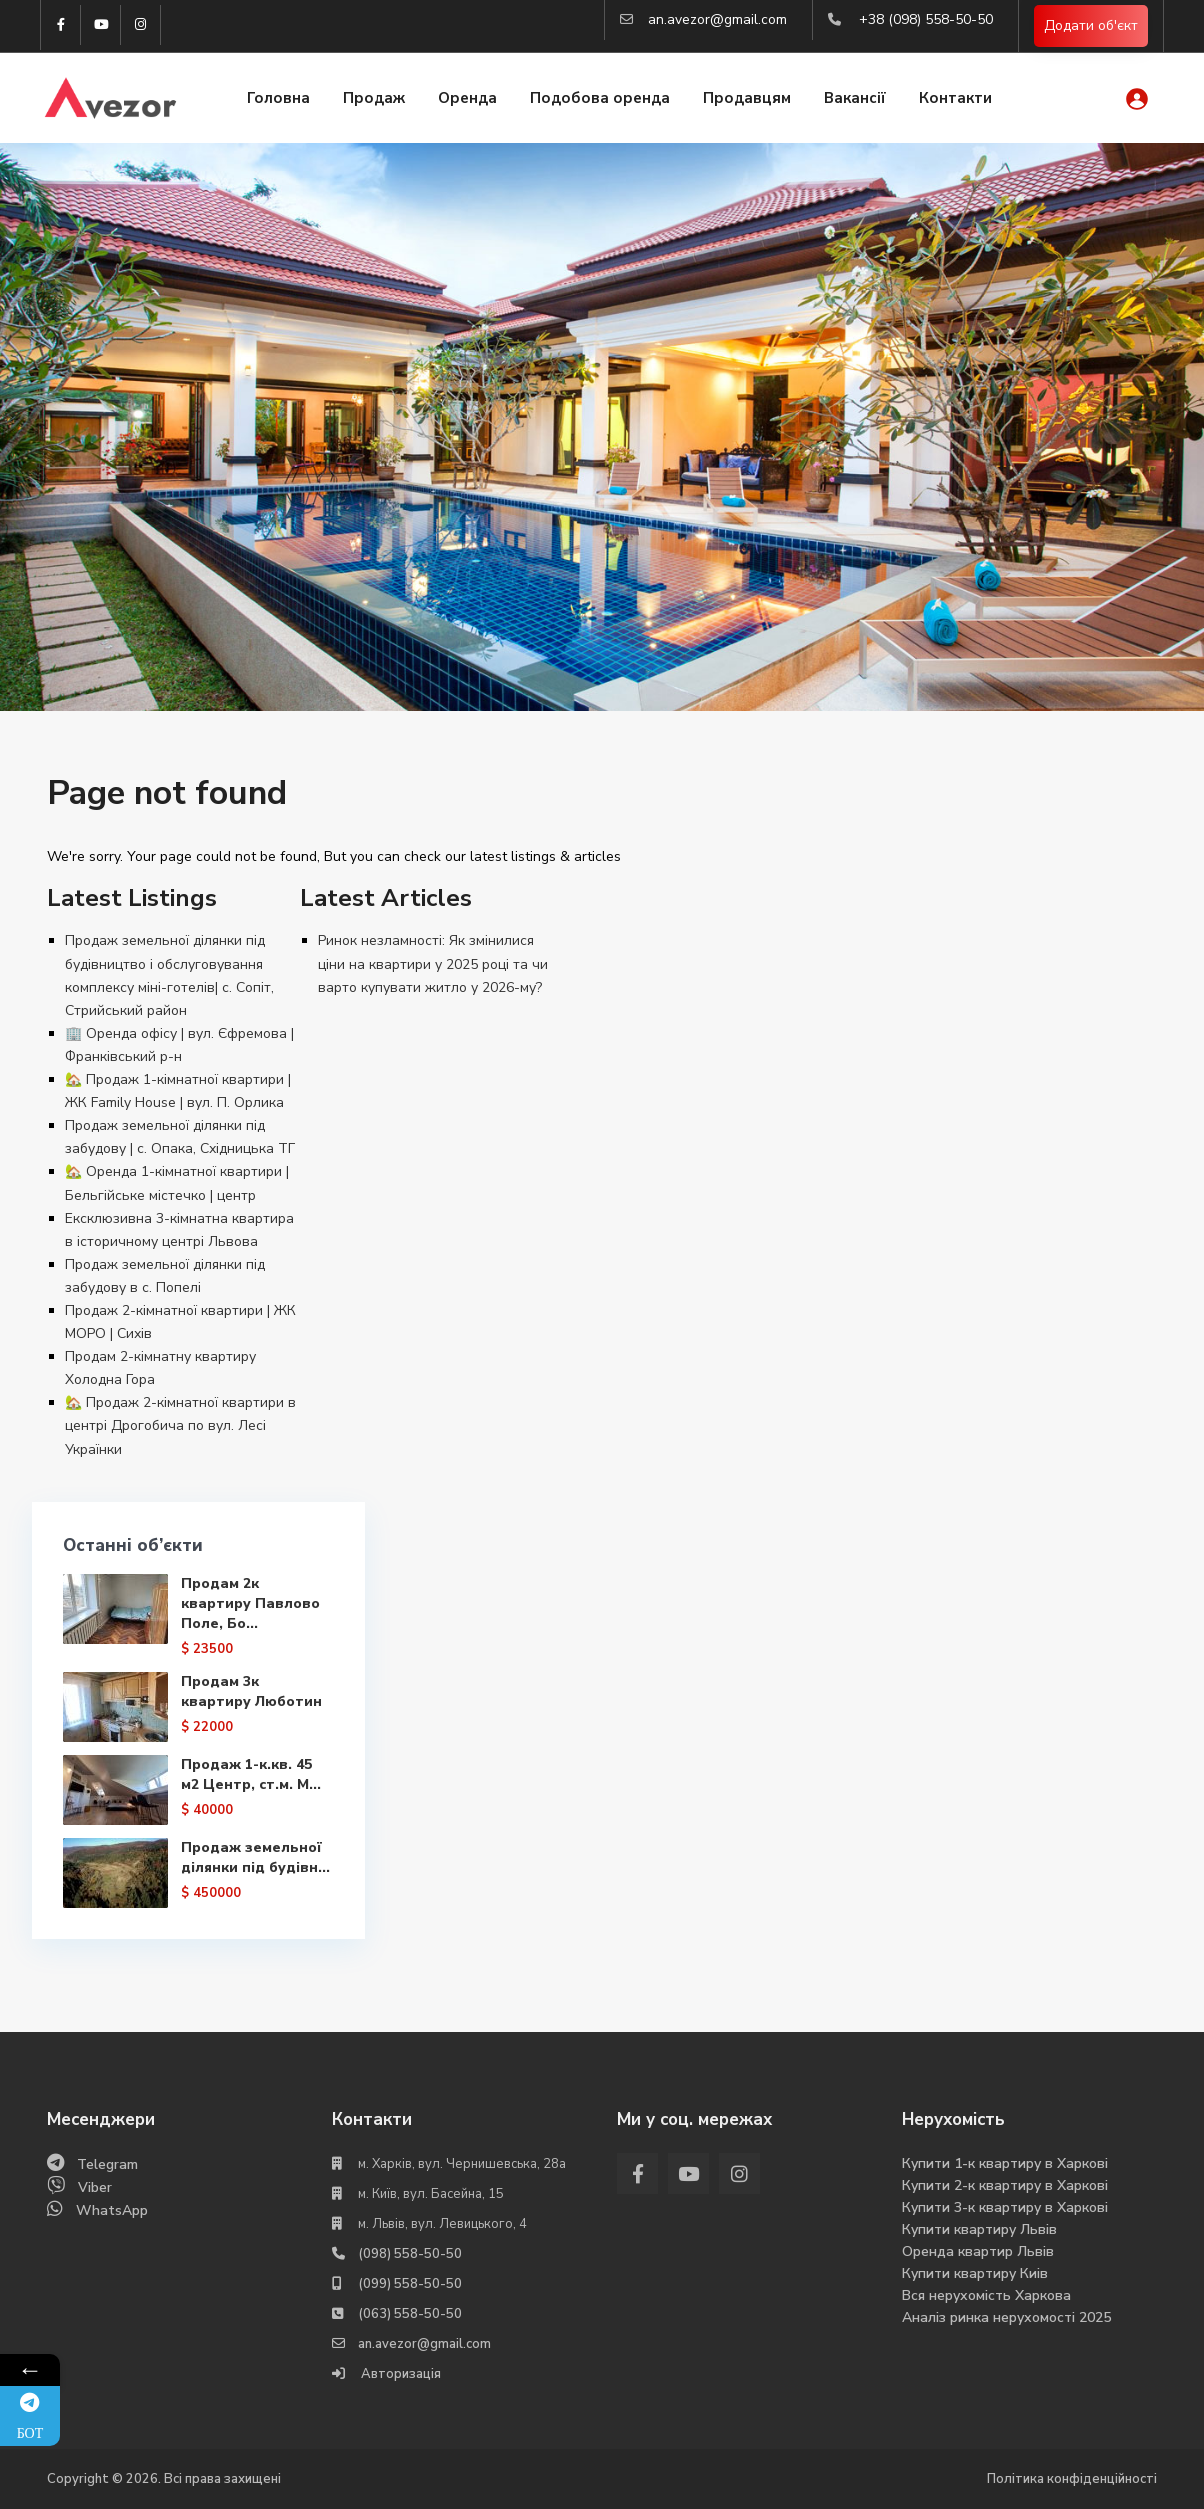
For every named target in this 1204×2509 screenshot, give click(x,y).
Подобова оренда (600, 98)
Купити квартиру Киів (975, 2273)
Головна (278, 98)
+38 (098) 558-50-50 (926, 19)
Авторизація (399, 2374)
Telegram (107, 2164)
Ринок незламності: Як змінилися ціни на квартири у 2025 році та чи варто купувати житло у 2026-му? (433, 963)
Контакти (955, 98)
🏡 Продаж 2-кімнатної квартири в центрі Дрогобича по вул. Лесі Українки (180, 1425)
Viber (95, 2187)
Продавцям (747, 98)
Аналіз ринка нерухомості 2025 (1006, 2317)
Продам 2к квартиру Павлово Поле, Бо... (249, 1603)
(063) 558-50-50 (410, 2314)
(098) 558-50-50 (410, 2254)
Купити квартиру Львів (979, 2229)
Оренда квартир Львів (978, 2251)
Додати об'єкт (1091, 25)
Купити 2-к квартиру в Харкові (1005, 2185)
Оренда (467, 98)
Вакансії (855, 98)
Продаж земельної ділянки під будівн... (250, 1867)
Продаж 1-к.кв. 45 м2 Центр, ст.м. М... (250, 1774)
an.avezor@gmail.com (717, 19)
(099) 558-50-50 (410, 2284)
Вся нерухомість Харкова (986, 2295)
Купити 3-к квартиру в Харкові (1005, 2207)
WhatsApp (112, 2210)
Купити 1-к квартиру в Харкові (1005, 2163)
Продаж (374, 98)
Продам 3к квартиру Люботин (250, 1691)
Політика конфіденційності (1072, 2479)
